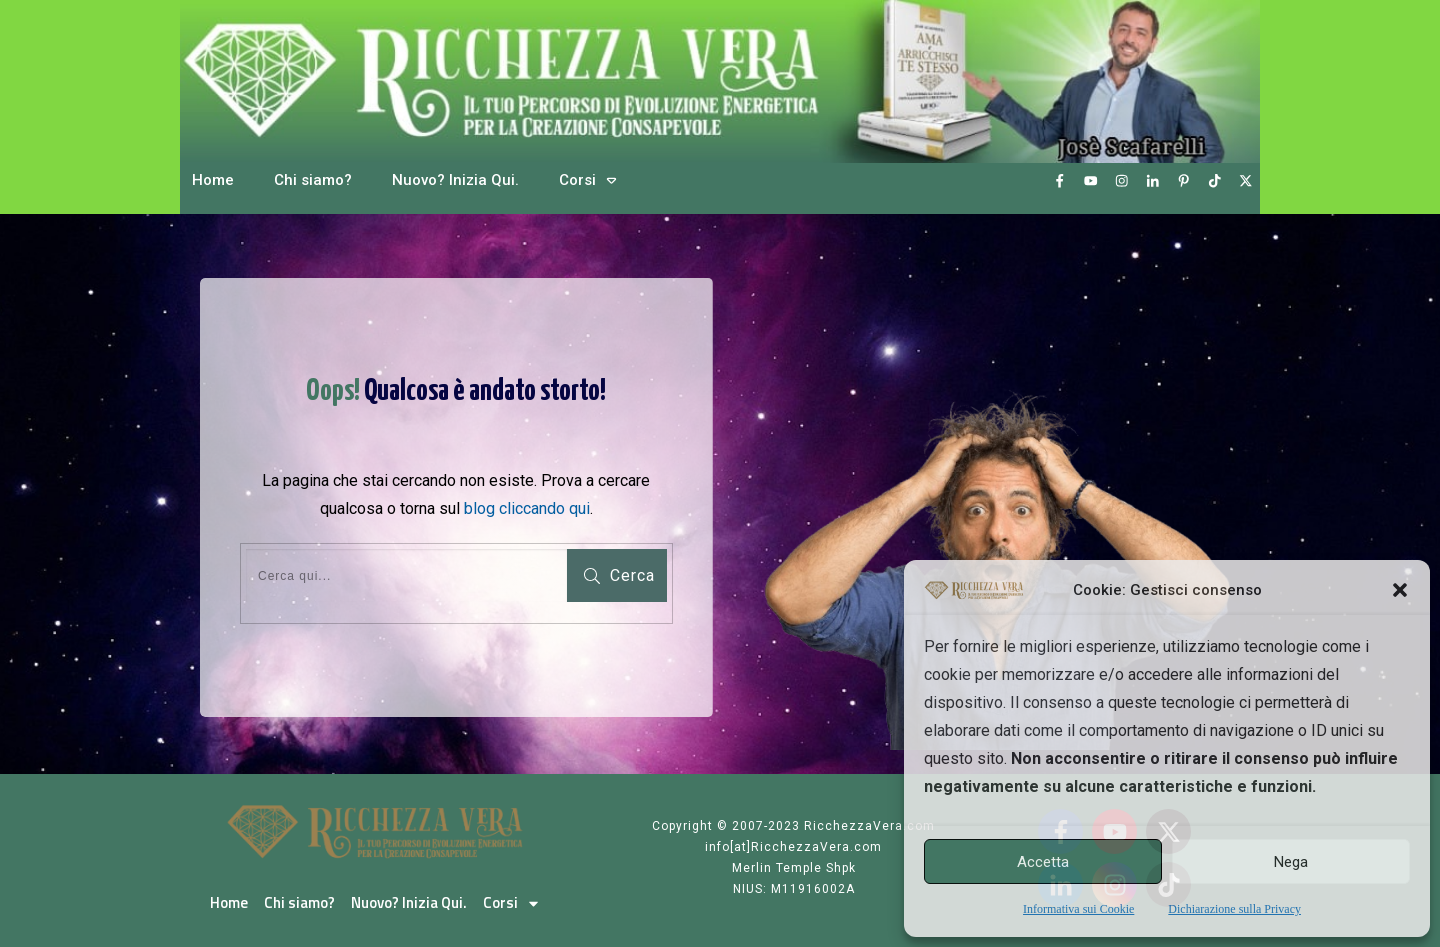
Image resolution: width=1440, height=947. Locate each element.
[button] (1400, 590)
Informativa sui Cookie (1078, 909)
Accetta (1043, 862)
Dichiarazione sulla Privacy (1234, 909)
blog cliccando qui (527, 508)
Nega (1291, 862)
